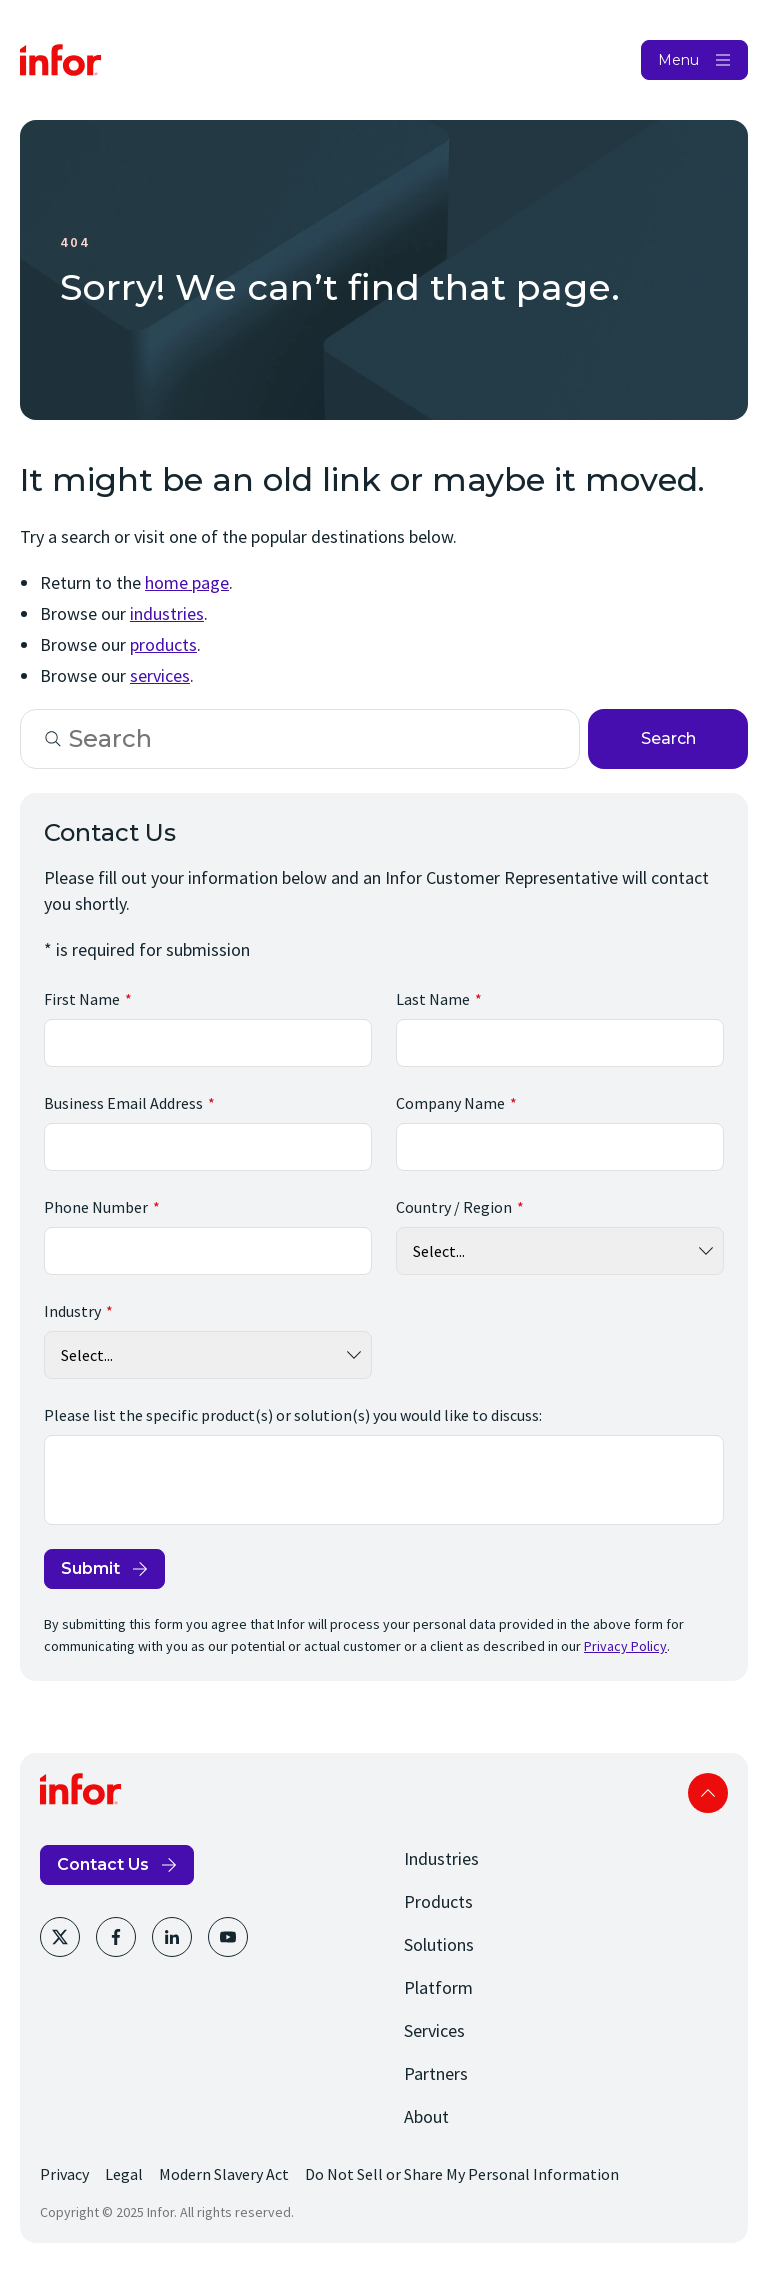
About (426, 2116)
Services (434, 2030)
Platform (438, 1987)
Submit (90, 1568)
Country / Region (454, 1207)
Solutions (439, 1944)
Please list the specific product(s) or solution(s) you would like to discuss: (293, 1415)
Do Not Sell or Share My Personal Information (462, 2174)
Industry (72, 1311)
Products (438, 1901)
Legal (124, 2174)
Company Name (450, 1103)
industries (167, 613)
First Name (82, 999)
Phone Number (96, 1207)
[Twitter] (60, 1937)
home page (187, 582)
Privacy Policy (625, 1646)
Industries (441, 1858)
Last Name (433, 999)
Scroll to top (708, 1793)
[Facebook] (116, 1937)
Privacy (64, 2174)
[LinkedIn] (172, 1937)
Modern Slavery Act (224, 2174)
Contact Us (103, 1864)
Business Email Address (123, 1103)
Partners (436, 2073)
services (160, 675)
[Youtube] (228, 1937)
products (163, 644)
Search (668, 738)
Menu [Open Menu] (678, 60)
